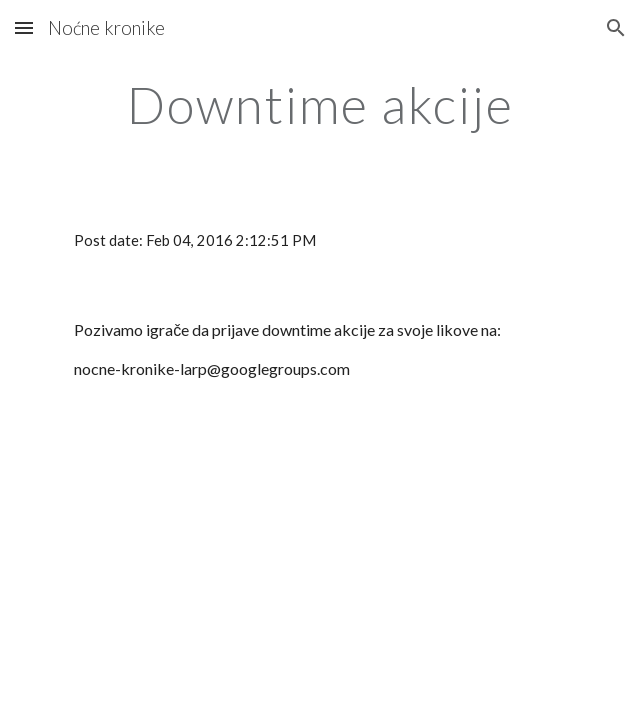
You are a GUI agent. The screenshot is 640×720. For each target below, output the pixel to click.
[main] (319, 105)
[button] (24, 27)
